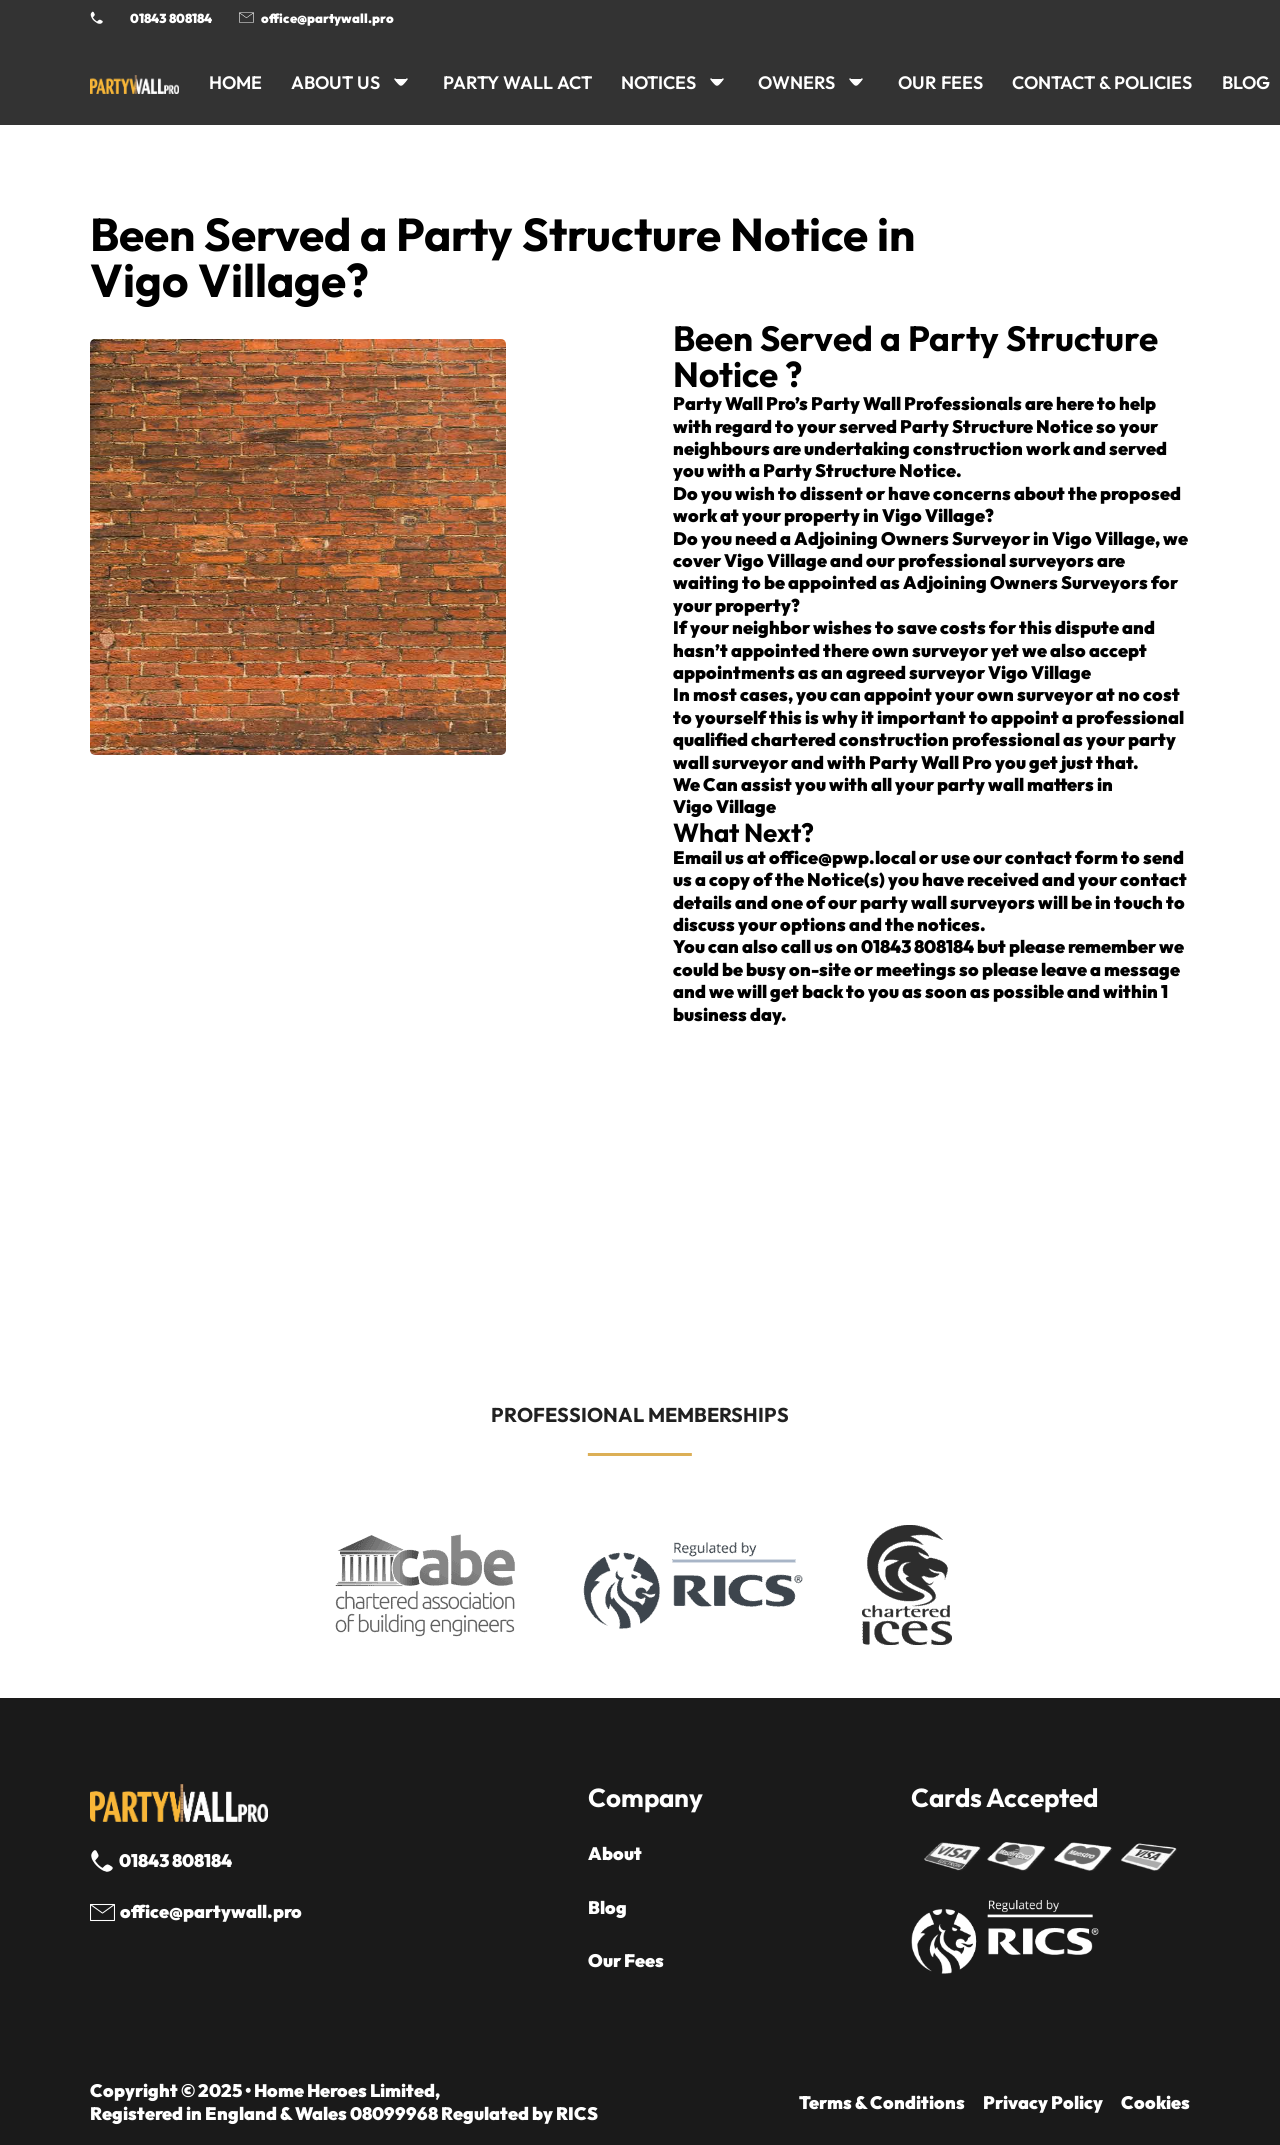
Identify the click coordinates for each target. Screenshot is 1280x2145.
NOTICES (658, 82)
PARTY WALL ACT (517, 82)
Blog (607, 1908)
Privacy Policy (1043, 2103)
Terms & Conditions (882, 2103)
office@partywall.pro (327, 18)
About (615, 1854)
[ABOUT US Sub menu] (401, 82)
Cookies (1155, 2103)
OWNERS (796, 82)
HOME (235, 82)
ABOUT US (335, 82)
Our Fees (940, 82)
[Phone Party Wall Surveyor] (96, 17)
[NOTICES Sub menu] (717, 82)
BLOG (1246, 82)
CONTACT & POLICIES (1102, 82)
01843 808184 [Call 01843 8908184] (171, 18)
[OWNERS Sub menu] (856, 82)
